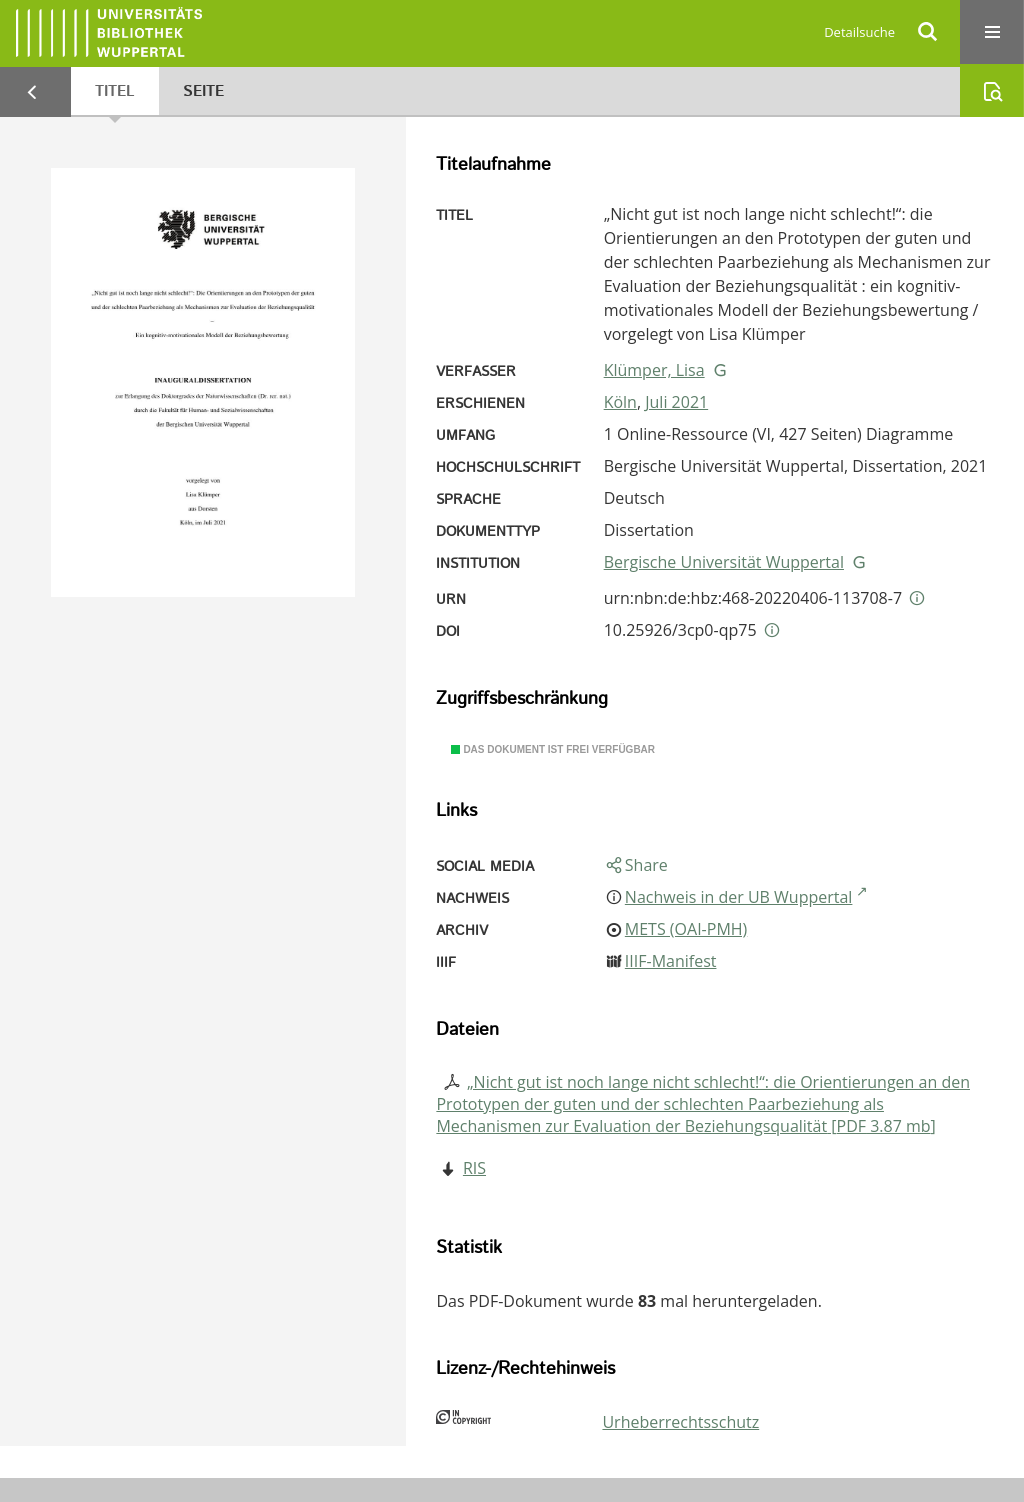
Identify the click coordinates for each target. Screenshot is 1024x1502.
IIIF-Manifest (671, 961)
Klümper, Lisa (654, 370)
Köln (620, 402)
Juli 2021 (676, 402)
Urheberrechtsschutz (680, 1422)
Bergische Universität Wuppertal (724, 562)
